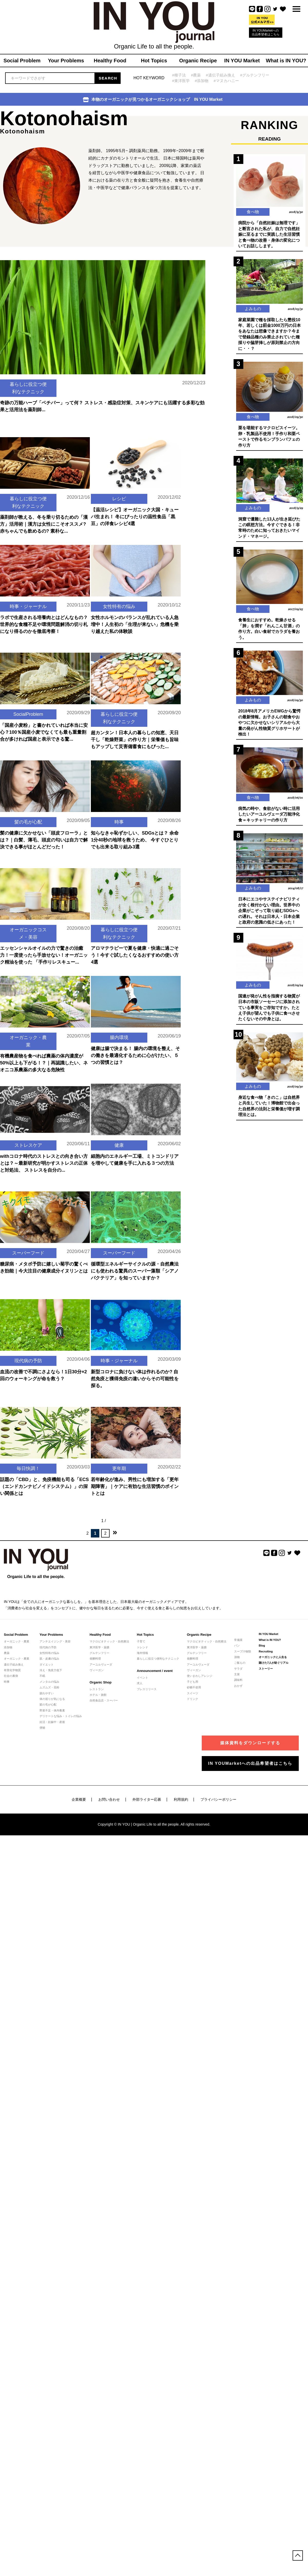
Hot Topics (145, 1635)
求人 (139, 1683)
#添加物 (201, 81)
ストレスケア (28, 1145)
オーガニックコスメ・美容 (28, 933)
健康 (119, 1145)
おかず (238, 1685)
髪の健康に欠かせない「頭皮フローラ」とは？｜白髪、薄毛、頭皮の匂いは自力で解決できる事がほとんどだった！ (44, 839)
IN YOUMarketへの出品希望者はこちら (266, 32)
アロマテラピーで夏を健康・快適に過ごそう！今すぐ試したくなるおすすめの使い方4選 (135, 954)
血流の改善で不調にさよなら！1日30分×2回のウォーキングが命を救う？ (43, 1375)
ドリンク (192, 1698)
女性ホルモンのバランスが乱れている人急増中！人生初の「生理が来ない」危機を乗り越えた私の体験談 (135, 624)
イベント (142, 1677)
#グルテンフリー (254, 75)
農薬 (6, 1652)
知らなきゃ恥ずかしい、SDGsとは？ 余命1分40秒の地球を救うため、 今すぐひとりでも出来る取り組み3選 (135, 839)
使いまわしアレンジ (199, 1675)
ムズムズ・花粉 (49, 1687)
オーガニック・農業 (28, 1041)
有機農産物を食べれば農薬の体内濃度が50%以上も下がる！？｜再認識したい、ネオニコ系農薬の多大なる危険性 (44, 1062)
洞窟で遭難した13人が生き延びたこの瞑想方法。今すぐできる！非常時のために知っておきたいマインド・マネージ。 (269, 527)
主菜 (237, 1674)
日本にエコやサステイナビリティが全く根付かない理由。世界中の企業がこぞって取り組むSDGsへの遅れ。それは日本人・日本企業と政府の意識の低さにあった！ (269, 911)
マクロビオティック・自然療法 (109, 1641)
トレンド (142, 1647)
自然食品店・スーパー (104, 1700)
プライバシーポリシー (218, 1799)
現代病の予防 (28, 1360)
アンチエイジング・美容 (55, 1641)
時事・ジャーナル (28, 606)
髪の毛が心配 (28, 821)
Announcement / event (154, 1671)
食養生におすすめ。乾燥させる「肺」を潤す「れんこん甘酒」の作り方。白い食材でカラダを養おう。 (269, 629)
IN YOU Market (268, 1633)
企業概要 (79, 1799)
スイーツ (192, 1693)
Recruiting (266, 1651)
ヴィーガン (97, 1670)
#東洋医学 (181, 81)
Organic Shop (100, 1682)
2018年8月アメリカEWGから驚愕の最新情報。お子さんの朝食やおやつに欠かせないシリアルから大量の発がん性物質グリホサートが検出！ (269, 723)
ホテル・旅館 (98, 1694)
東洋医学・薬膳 (99, 1647)
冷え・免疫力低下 (51, 1670)
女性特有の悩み (119, 606)
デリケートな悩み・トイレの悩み (61, 1716)
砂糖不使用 (194, 1687)
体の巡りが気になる (52, 1698)
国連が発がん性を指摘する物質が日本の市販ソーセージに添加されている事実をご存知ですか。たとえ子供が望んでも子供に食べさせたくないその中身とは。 (269, 1008)
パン (237, 1645)
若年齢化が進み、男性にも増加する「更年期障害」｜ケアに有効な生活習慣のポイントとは (135, 1486)
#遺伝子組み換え (220, 75)
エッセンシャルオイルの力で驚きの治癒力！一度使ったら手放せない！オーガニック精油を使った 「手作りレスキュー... (44, 954)
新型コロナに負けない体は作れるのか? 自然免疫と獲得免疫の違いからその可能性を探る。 (135, 1378)
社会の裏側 (11, 1675)
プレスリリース (147, 1689)
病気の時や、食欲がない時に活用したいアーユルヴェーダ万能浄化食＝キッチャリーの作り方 (269, 815)
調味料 (238, 1679)
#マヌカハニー (226, 81)
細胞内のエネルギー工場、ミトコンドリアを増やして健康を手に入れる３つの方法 (135, 1159)
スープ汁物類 (242, 1651)
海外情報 (142, 1652)
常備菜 (238, 1639)
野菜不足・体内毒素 (52, 1710)
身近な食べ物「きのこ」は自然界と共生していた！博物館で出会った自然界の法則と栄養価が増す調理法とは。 (269, 1106)
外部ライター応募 (146, 1799)
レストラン (97, 1689)
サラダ (238, 1668)
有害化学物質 (12, 1670)
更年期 (119, 1468)
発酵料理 (95, 1658)
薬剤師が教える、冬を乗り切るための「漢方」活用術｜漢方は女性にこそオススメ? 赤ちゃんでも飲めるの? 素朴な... (44, 523)
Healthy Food (100, 1635)
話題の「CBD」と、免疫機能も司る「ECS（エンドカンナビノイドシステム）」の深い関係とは (44, 1486)
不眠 (42, 1675)
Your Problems (51, 1635)
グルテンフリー (99, 1652)
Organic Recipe (199, 1635)
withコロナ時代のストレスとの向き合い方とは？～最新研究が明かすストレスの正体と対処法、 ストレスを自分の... (44, 1162)
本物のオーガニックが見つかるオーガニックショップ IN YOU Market (153, 99)
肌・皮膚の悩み (49, 1658)
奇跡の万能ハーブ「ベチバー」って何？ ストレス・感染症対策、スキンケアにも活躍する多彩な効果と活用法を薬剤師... (102, 407)
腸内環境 (119, 1037)
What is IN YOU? (270, 1639)
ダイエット (47, 1664)
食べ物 (253, 212)
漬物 (237, 1657)
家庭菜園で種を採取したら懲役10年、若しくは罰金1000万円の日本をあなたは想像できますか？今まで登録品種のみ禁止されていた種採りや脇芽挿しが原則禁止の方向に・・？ (269, 334)
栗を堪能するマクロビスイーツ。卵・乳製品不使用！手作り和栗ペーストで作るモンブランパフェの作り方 (269, 436)
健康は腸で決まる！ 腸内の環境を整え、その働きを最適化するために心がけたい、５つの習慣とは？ (135, 1055)
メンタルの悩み (49, 1681)
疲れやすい (47, 1693)
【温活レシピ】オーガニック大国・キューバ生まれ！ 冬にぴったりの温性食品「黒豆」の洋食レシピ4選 (135, 516)
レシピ (119, 498)
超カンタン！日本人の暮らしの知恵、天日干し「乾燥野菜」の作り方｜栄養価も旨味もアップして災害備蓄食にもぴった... (135, 739)
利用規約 (181, 1799)
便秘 (42, 1727)
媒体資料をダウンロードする (253, 1742)
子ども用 (192, 1681)
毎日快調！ (28, 1468)
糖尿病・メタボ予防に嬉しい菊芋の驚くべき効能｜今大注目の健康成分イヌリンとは (44, 1267)
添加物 (8, 1647)
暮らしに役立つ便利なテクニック (28, 389)
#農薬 (196, 75)
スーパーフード (28, 1252)
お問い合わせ (109, 1799)
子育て (141, 1641)
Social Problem (16, 1635)
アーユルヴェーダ (101, 1664)
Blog (262, 1645)
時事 (119, 821)
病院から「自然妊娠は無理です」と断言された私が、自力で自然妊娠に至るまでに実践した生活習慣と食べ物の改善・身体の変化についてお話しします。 (269, 234)
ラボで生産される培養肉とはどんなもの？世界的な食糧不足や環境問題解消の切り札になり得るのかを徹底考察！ (44, 624)
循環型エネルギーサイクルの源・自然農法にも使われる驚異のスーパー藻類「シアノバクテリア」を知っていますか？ (135, 1270)
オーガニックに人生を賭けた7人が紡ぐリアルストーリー (273, 1663)
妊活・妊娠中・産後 (52, 1721)
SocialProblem (28, 714)
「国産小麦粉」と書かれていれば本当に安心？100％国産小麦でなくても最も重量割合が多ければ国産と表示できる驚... (44, 731)
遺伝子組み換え (14, 1664)
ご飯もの (239, 1662)
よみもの (253, 309)
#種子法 (179, 75)
